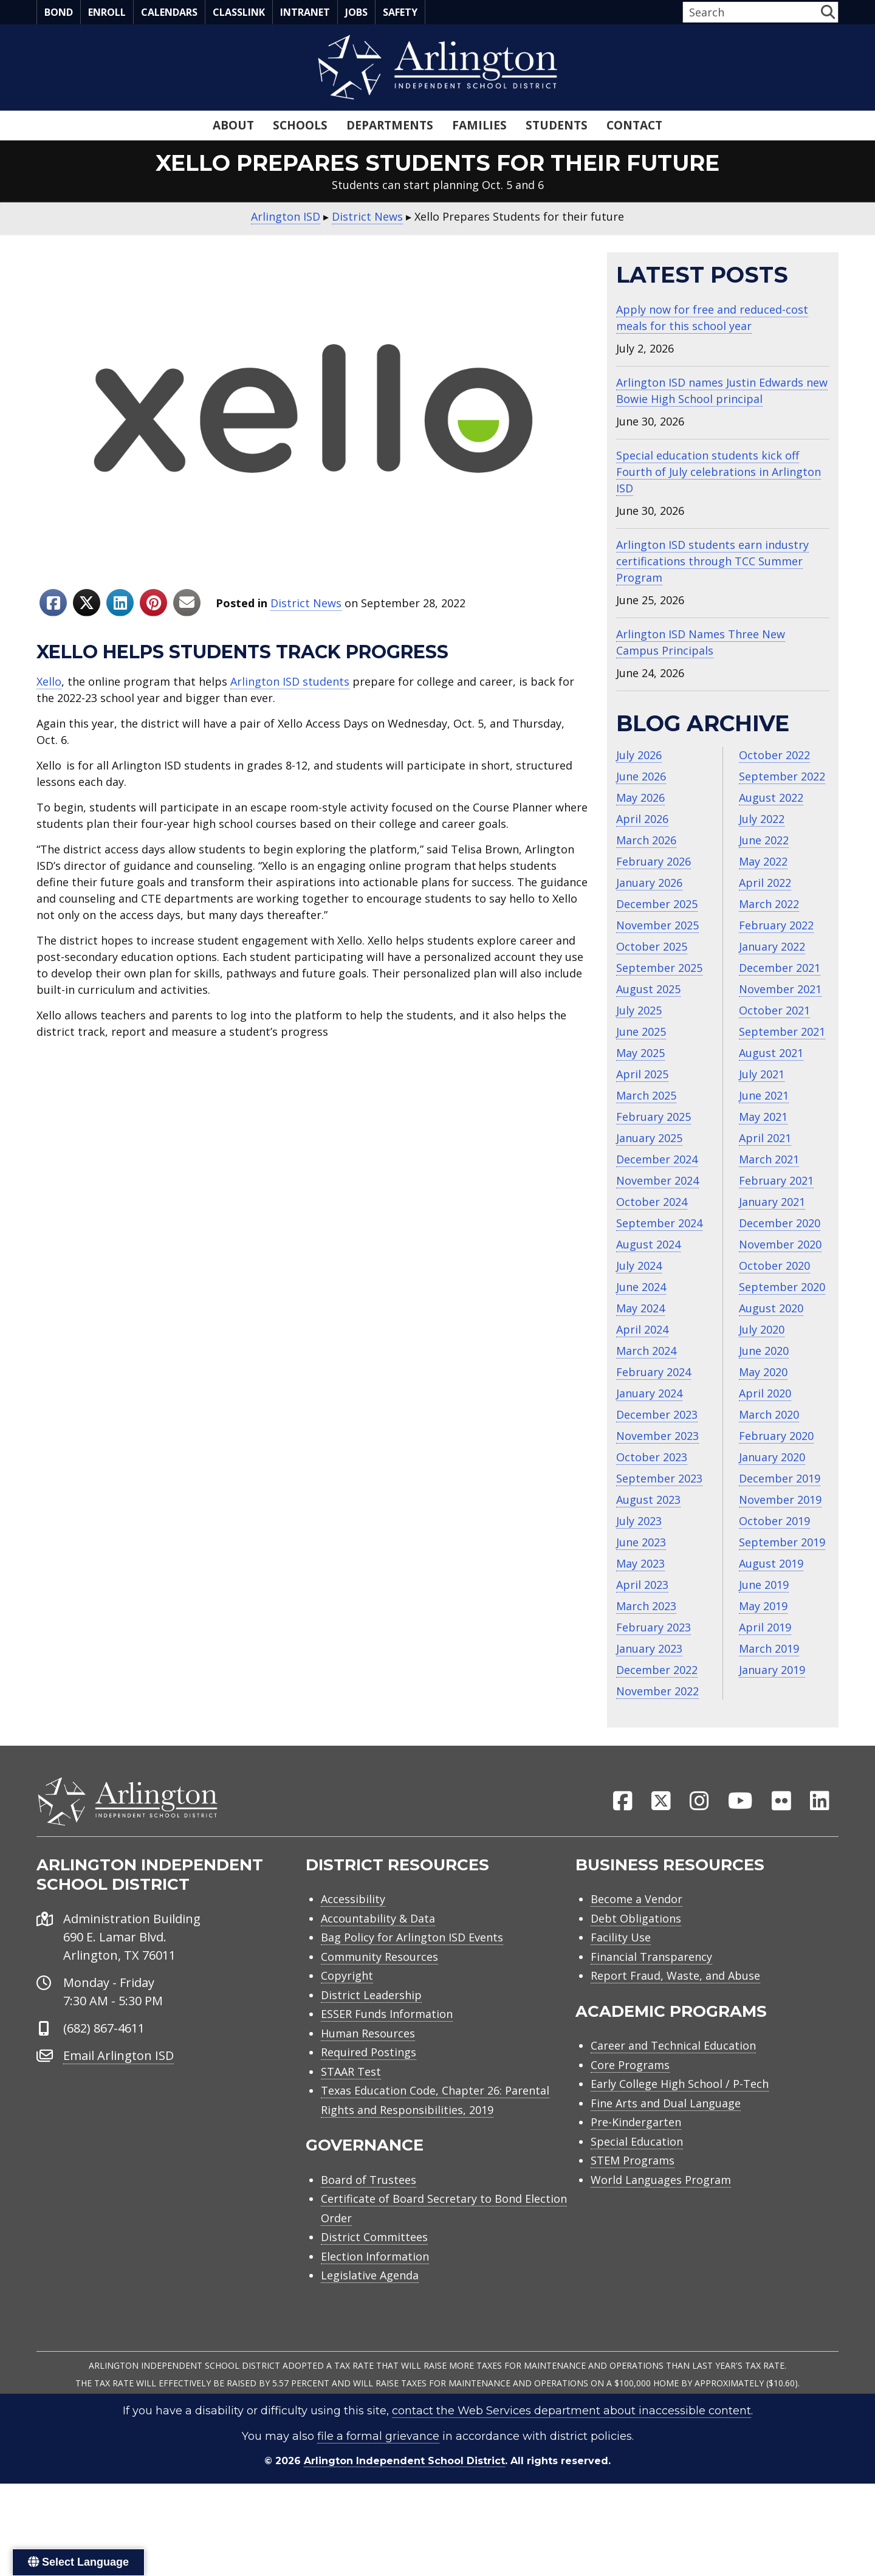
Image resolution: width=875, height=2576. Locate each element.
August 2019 (771, 1563)
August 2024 (648, 1244)
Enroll (107, 12)
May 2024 (640, 1308)
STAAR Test (351, 2078)
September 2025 (659, 967)
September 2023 (659, 1478)
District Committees (374, 2243)
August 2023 (648, 1499)
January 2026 (649, 882)
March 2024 (646, 1350)
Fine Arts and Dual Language (666, 2109)
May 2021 (763, 1116)
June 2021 (764, 1095)
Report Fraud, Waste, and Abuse (675, 1982)
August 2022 (771, 797)
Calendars (169, 12)
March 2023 (646, 1606)
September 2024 (659, 1223)
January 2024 (649, 1393)
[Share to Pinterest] (153, 602)
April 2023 (642, 1584)
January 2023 (649, 1648)
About (233, 125)
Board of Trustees (368, 2186)
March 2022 (769, 904)
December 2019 (779, 1478)
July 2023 (639, 1521)
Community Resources (379, 1963)
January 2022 (772, 946)
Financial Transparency (651, 1963)
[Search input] (750, 12)
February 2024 (653, 1372)
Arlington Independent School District (404, 2467)
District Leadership (371, 2001)
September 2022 (782, 776)
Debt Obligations (636, 1925)
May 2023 (640, 1563)
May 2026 (640, 797)
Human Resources (368, 2040)
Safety (400, 12)
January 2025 (649, 1138)
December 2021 (779, 967)
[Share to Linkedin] (120, 602)
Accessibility (353, 1905)
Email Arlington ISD (118, 2062)
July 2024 (639, 1265)
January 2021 (772, 1201)
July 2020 (761, 1329)
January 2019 (772, 1669)
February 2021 (776, 1180)
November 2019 (780, 1499)
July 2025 (639, 1010)
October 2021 (774, 1010)
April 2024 (642, 1329)
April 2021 (765, 1138)
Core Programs (630, 2071)
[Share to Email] (187, 602)
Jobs (356, 12)
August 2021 (771, 1052)
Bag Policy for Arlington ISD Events (412, 1944)
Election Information (375, 2263)
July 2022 (761, 818)
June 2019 (764, 1584)
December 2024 (657, 1159)
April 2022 (765, 882)
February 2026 (653, 861)
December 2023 (657, 1414)
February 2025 (653, 1116)
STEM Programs (632, 2167)
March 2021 (769, 1159)
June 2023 (641, 1542)
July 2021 (761, 1074)
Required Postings (368, 2058)
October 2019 (774, 1521)
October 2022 (774, 755)
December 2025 (657, 904)
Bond (58, 12)
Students (557, 125)
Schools (300, 125)
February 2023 (653, 1627)
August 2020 (771, 1308)
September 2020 (782, 1286)
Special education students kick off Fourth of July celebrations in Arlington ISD (718, 471)
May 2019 (763, 1606)
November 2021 (780, 989)
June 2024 (641, 1286)
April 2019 (765, 1627)
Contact (634, 125)
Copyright (347, 1982)
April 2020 (765, 1393)
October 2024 (651, 1201)
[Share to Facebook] (53, 602)
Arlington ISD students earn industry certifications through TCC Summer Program (712, 561)
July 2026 (639, 755)
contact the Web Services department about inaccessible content (571, 2417)
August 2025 (648, 989)
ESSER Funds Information (387, 2020)
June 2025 (641, 1031)
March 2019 (769, 1648)
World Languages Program (661, 2186)
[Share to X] (86, 602)
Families (479, 125)
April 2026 (642, 818)
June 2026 (641, 776)
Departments (389, 125)
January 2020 (772, 1457)
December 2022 (657, 1669)
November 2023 (657, 1435)
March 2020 (769, 1414)
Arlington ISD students (289, 681)
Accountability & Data (378, 1925)
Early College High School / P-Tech (680, 2090)
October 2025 (651, 946)
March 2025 (646, 1095)
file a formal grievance (378, 2443)
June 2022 (764, 840)
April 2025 (642, 1074)
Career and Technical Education (673, 2052)
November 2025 (657, 925)
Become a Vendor (636, 1905)
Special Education (637, 2148)
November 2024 (657, 1180)
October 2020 (774, 1265)
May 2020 (763, 1372)
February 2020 (776, 1435)
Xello (48, 681)
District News (305, 603)
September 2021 (782, 1031)
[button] (828, 12)
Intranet (305, 12)
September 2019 (782, 1542)
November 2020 (780, 1244)
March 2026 (646, 840)
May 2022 (763, 861)
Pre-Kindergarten (636, 2128)
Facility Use (621, 1944)
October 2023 (651, 1457)
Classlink (239, 12)
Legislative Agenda (370, 2282)
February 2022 (776, 925)
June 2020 (764, 1350)
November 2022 (657, 1691)
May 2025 (640, 1052)
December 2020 (779, 1223)
